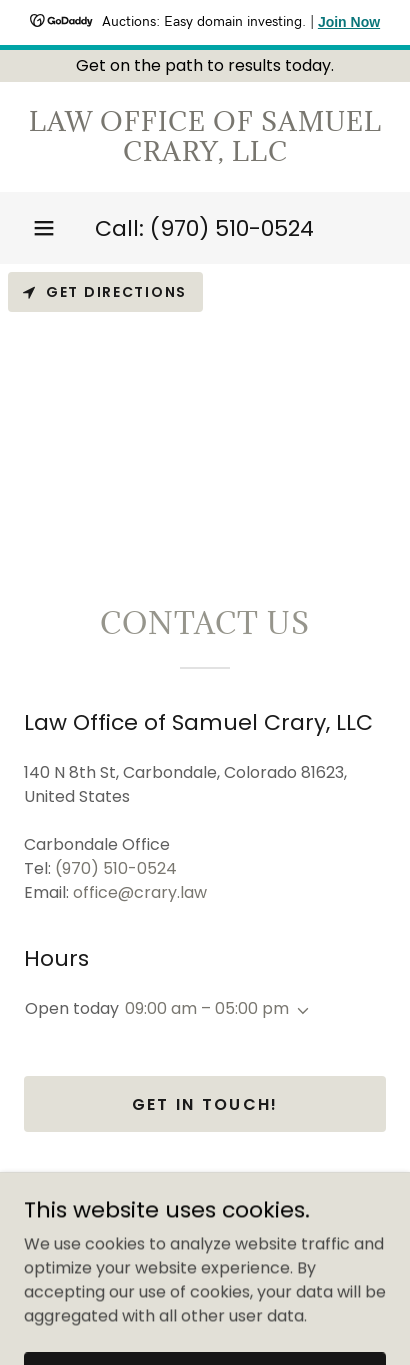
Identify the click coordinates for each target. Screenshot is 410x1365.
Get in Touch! (205, 1104)
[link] (205, 137)
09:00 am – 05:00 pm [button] (207, 1008)
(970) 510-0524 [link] (232, 228)
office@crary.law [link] (140, 892)
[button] (44, 228)
